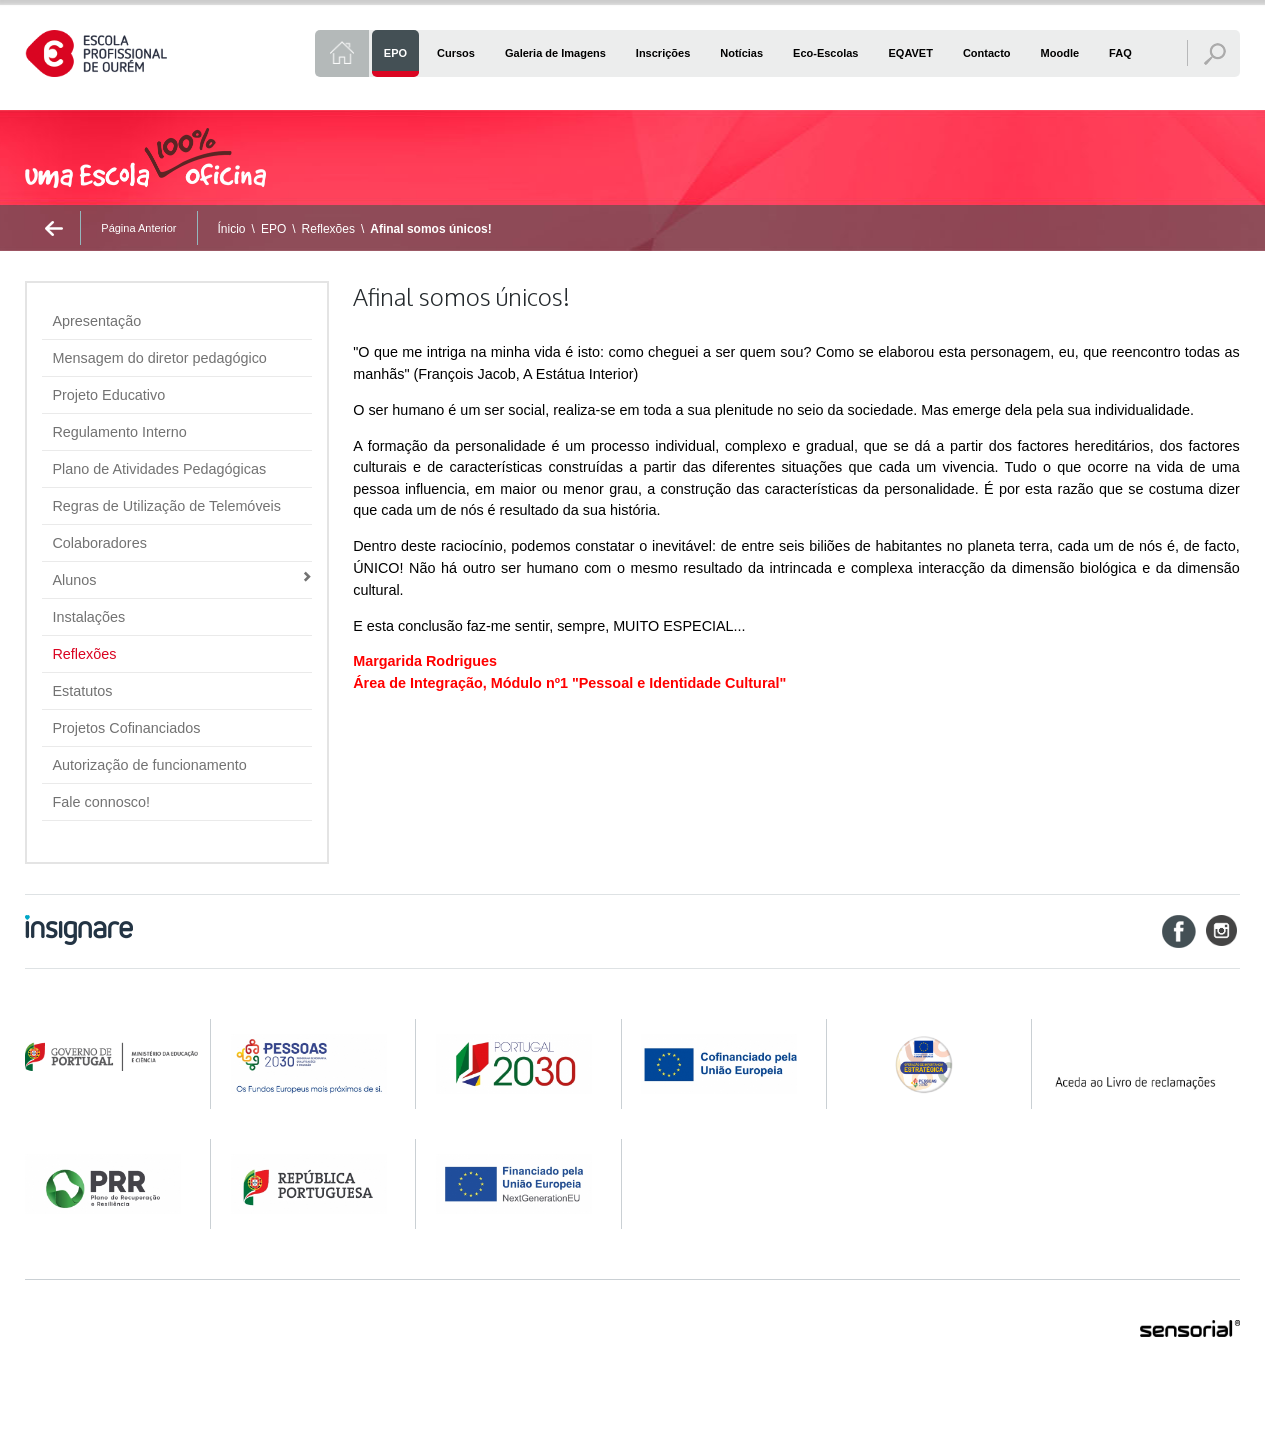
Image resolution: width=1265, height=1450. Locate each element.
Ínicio (232, 229)
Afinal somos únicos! (430, 229)
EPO (273, 229)
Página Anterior (138, 228)
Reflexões (328, 229)
